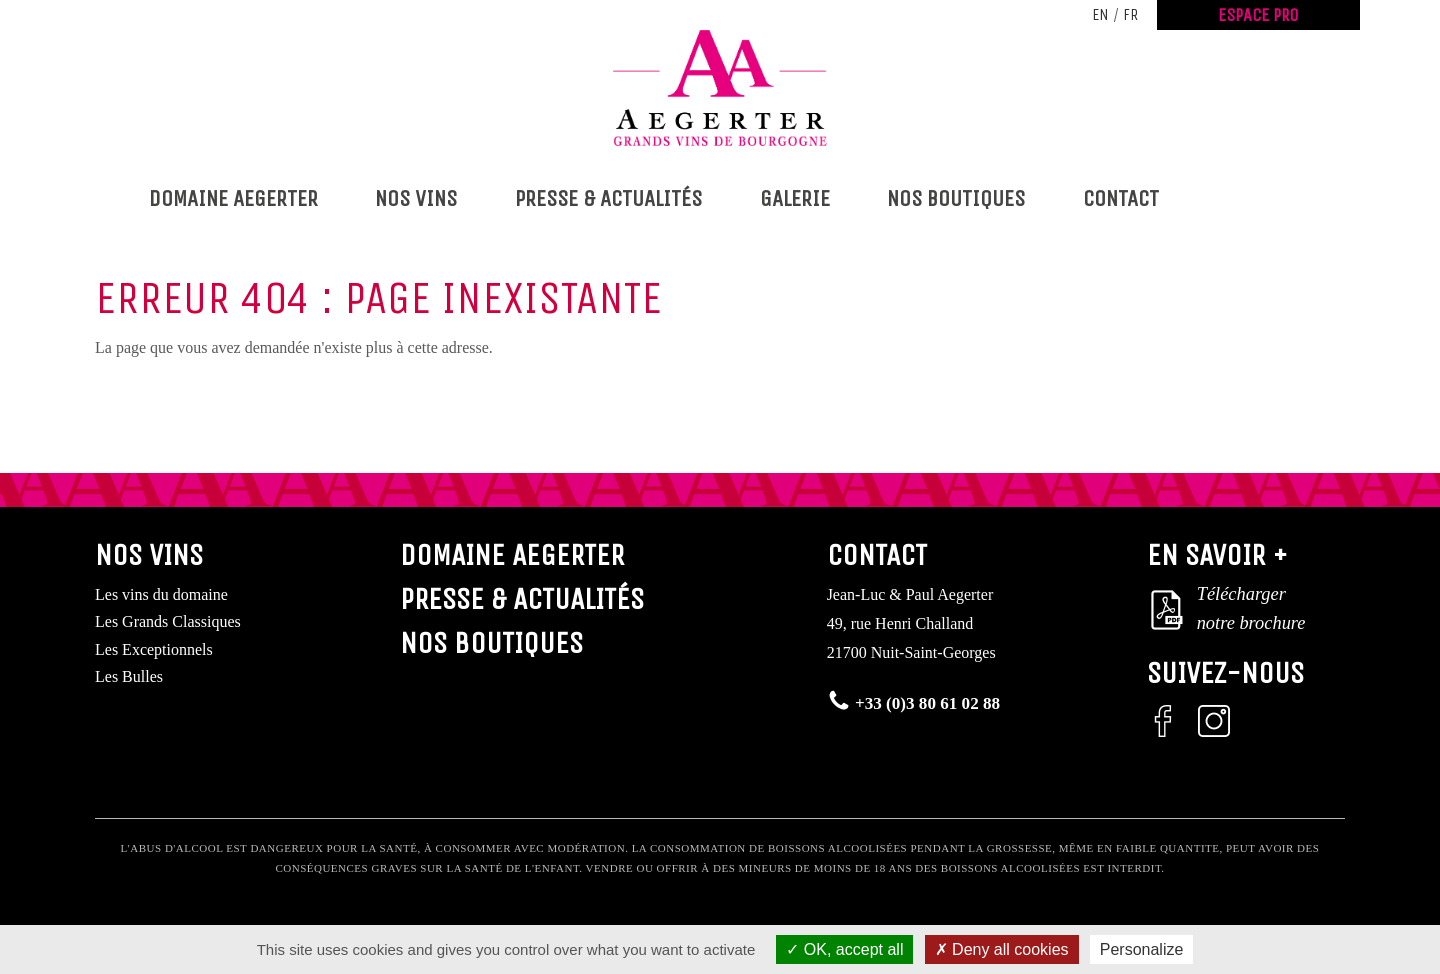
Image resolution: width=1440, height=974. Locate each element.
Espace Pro (1258, 15)
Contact (1121, 198)
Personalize (1142, 949)
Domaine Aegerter (233, 198)
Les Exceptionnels (154, 649)
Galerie (795, 198)
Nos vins (416, 198)
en (1100, 14)
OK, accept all (844, 949)
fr (1130, 14)
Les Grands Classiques (168, 621)
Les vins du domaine (161, 594)
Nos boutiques (956, 198)
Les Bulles (129, 676)
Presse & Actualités (608, 198)
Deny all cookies (1002, 949)
